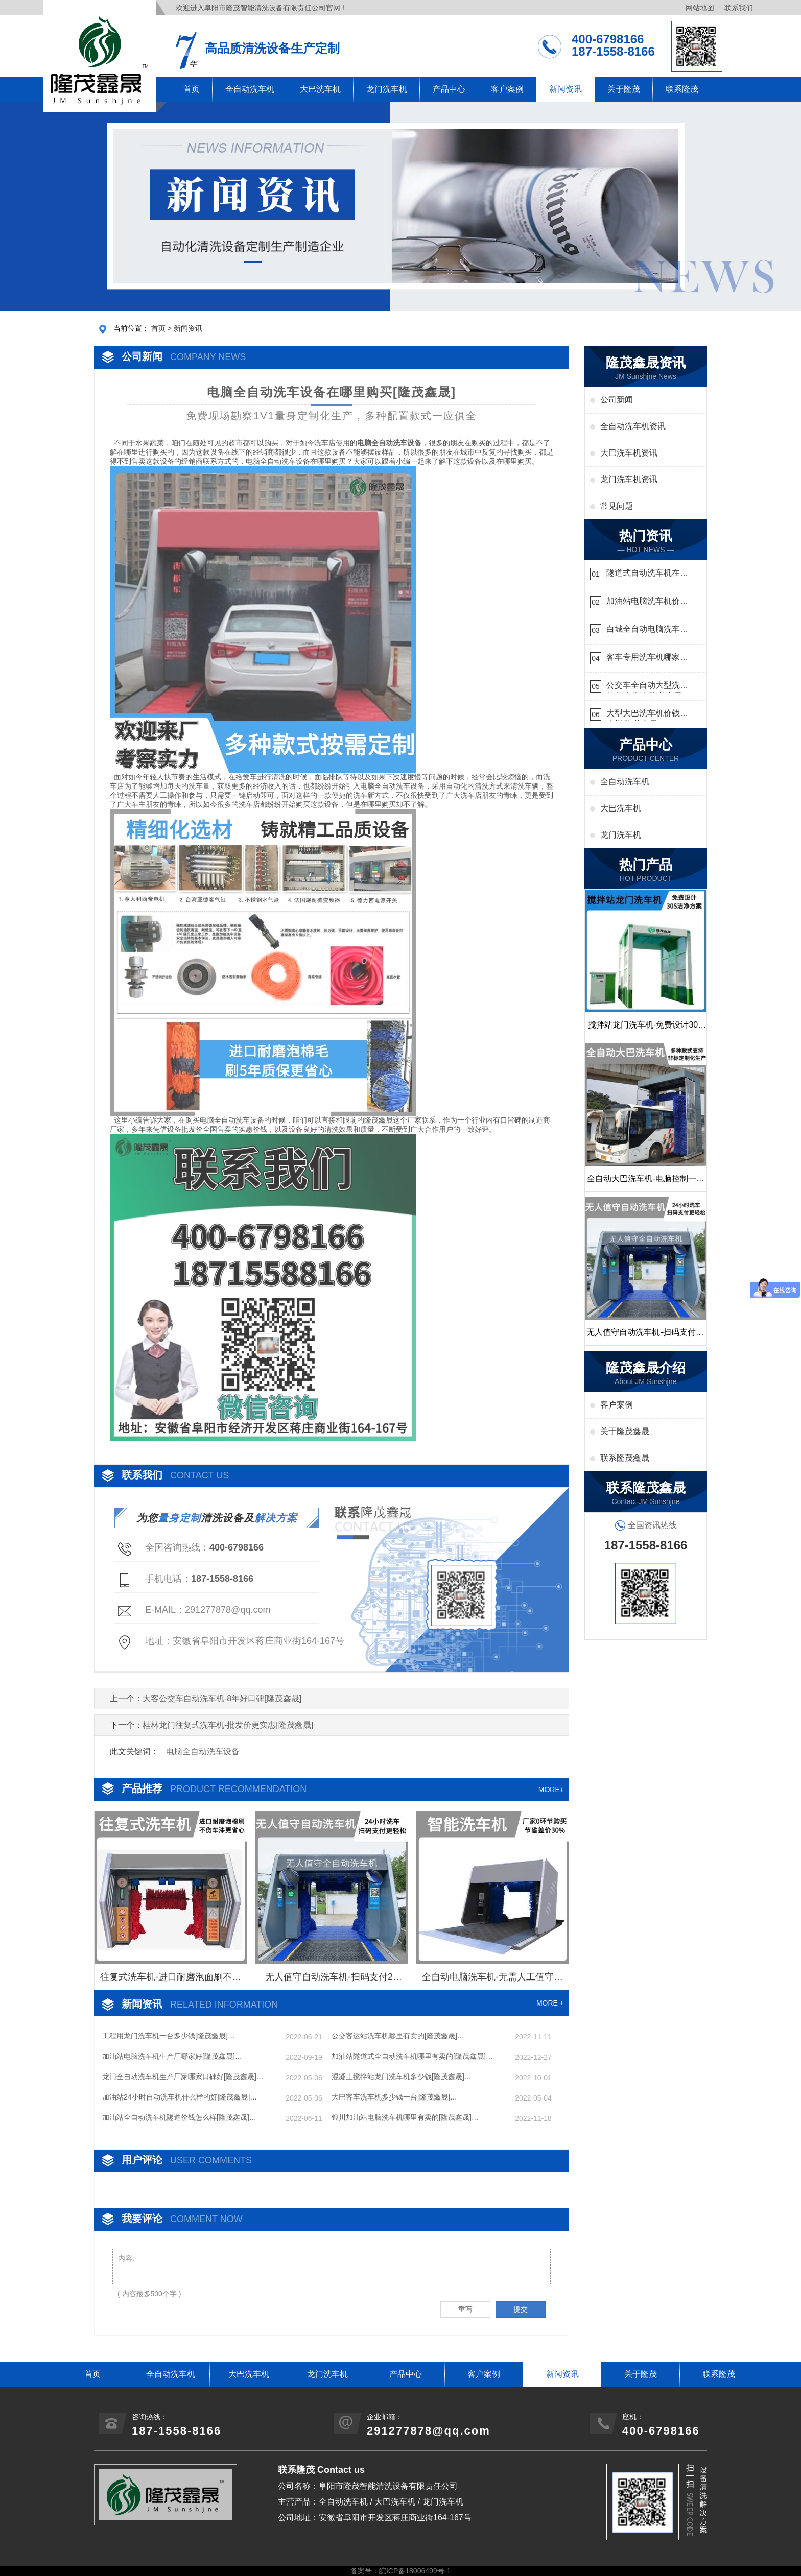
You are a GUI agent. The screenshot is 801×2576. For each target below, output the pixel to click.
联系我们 (738, 8)
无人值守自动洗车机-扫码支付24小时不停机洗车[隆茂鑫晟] (331, 1981)
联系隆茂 (682, 89)
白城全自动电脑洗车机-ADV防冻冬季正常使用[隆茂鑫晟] (644, 630)
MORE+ (551, 1789)
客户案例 (507, 89)
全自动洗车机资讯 (633, 426)
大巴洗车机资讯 (628, 452)
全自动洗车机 (249, 89)
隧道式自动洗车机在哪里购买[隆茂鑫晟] (647, 574)
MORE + (550, 2003)
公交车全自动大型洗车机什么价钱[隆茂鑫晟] (647, 687)
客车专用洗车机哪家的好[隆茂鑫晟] (647, 658)
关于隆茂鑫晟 (624, 1431)
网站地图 (700, 8)
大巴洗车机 (320, 89)
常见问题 (616, 506)
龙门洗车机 (386, 89)
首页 (191, 89)
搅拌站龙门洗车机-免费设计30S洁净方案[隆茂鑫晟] (645, 1029)
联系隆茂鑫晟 (624, 1457)
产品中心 (449, 89)
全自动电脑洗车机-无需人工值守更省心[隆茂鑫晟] (492, 1981)
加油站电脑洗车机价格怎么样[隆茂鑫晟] (647, 602)
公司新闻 (616, 399)
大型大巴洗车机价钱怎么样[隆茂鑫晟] (647, 715)
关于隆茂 (623, 89)
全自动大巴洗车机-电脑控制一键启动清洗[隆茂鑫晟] (645, 1182)
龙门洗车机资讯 (628, 479)
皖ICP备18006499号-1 (415, 2571)
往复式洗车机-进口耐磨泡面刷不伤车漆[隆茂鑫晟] (170, 1981)
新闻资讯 (565, 89)
